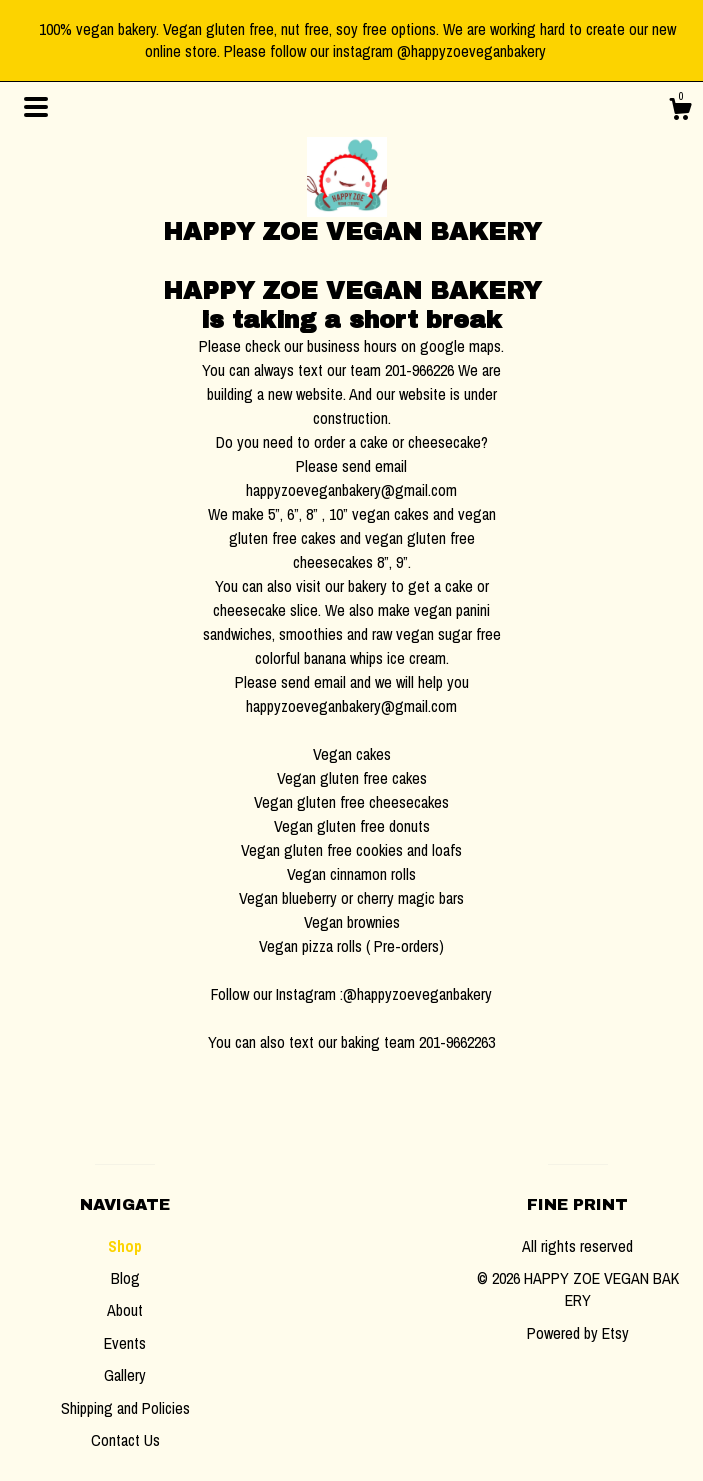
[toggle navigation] (36, 107)
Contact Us (125, 1440)
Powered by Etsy (578, 1333)
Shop (125, 1246)
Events (125, 1343)
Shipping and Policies (125, 1408)
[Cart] (680, 112)
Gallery (125, 1375)
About (125, 1310)
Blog (125, 1278)
